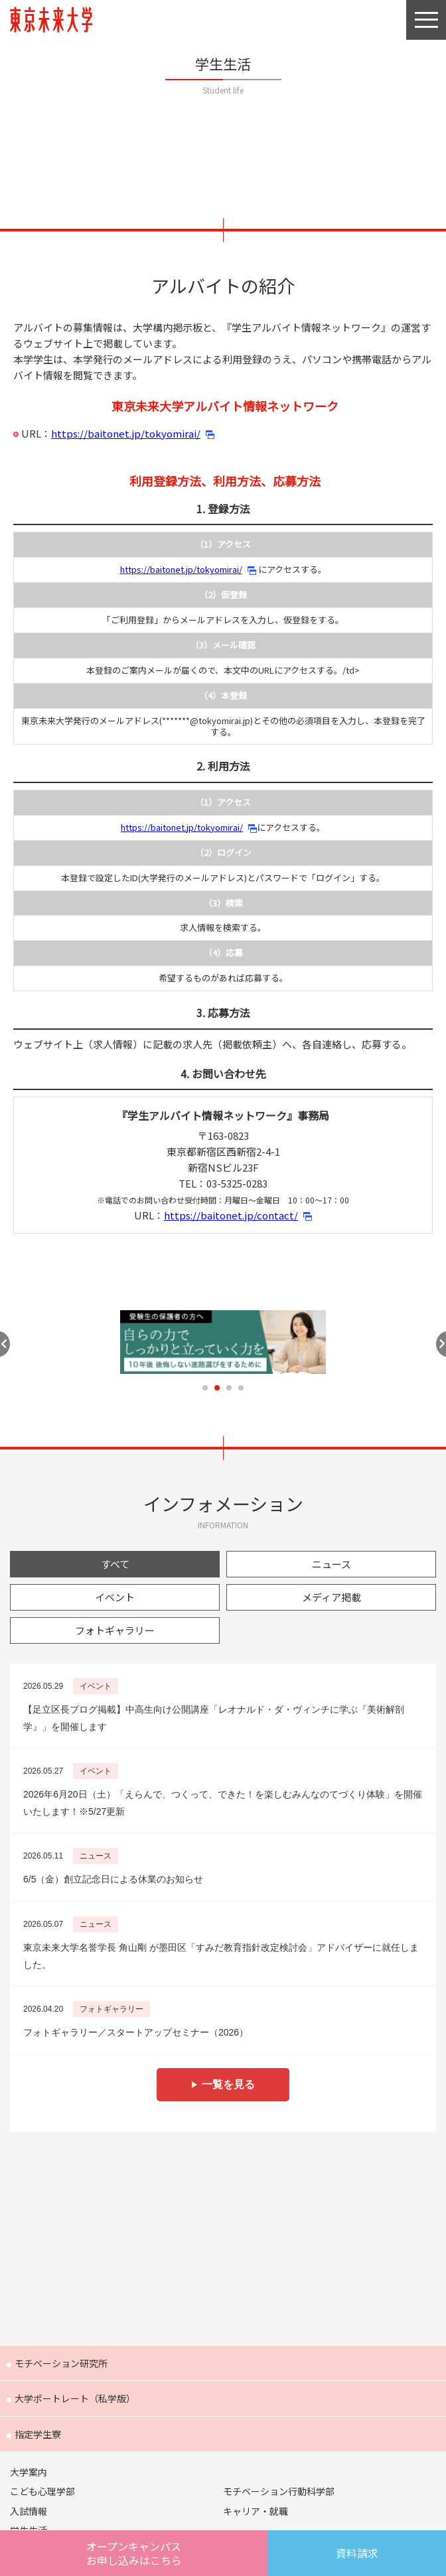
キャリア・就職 (255, 2511)
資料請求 (357, 2553)
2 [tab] (217, 1387)
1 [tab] (205, 1387)
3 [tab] (229, 1387)
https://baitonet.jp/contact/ (231, 1215)
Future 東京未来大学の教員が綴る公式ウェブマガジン (223, 2235)
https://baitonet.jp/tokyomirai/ (125, 433)
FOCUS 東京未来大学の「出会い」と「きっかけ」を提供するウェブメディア (223, 2299)
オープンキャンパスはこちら (134, 2553)
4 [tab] (241, 1387)
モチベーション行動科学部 (278, 2491)
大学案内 (28, 2472)
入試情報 (28, 2511)
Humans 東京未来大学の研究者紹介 (223, 2172)
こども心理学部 (42, 2491)
